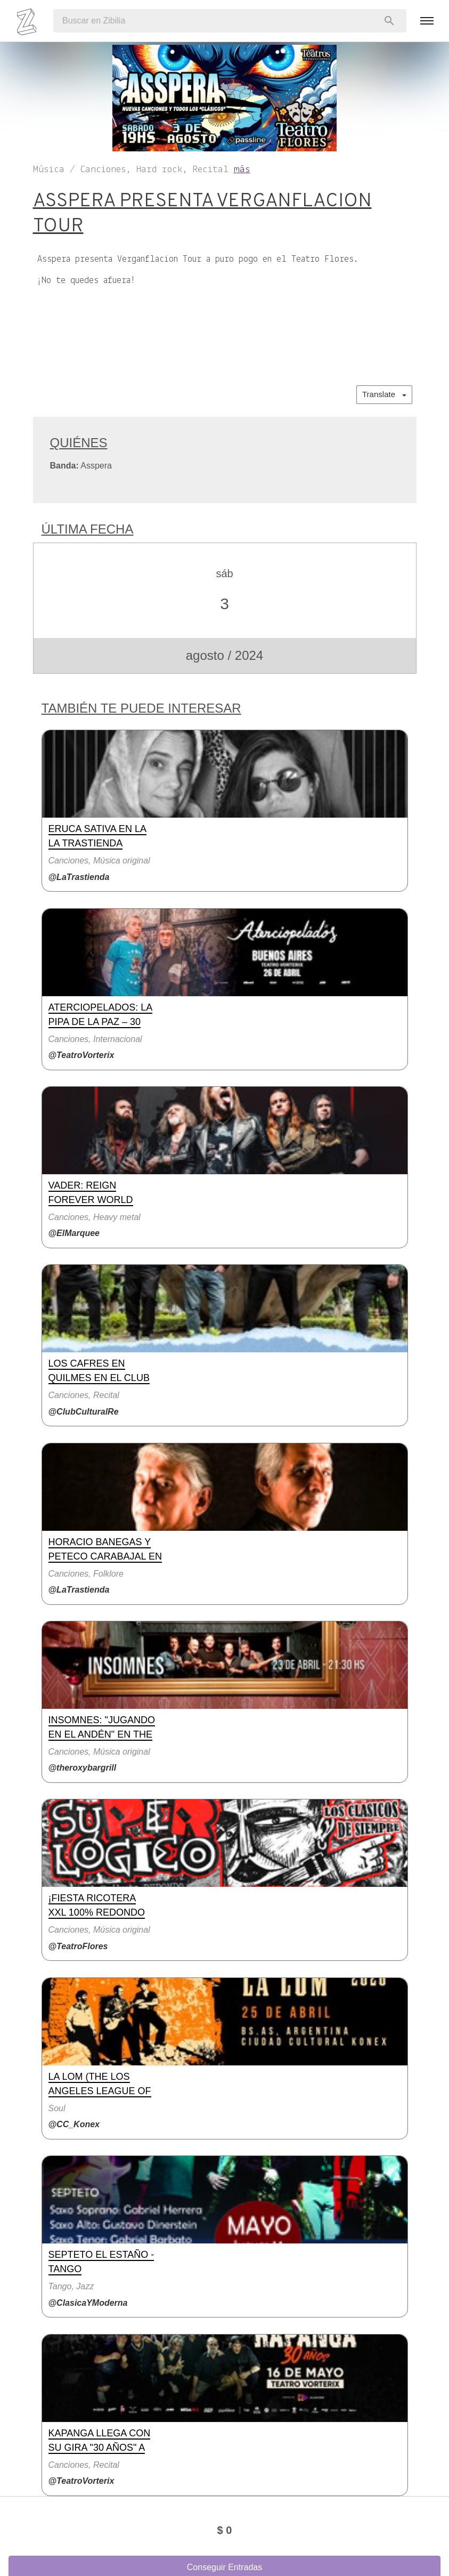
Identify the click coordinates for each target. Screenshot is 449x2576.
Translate (384, 394)
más (242, 170)
